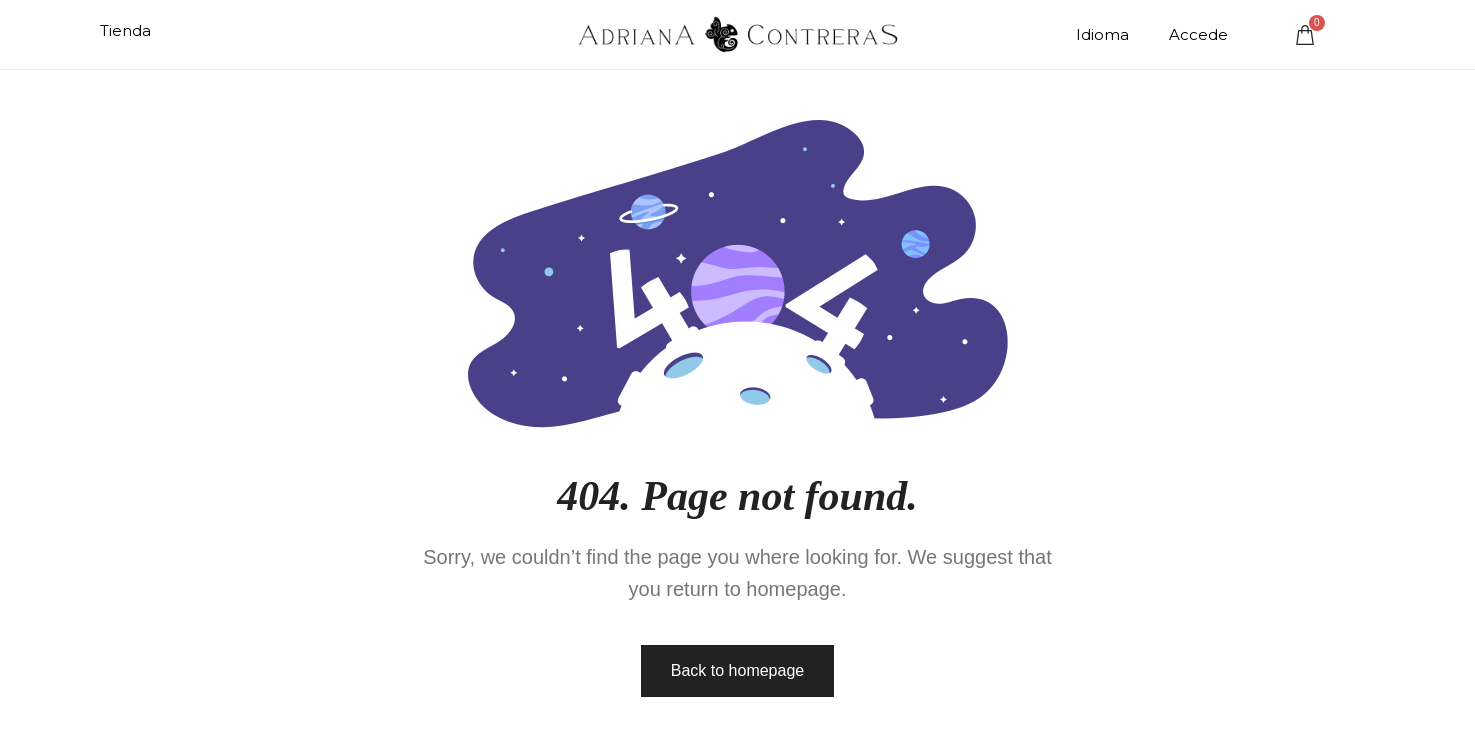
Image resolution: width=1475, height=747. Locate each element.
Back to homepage (737, 670)
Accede (1198, 34)
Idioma (1102, 34)
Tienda (125, 30)
